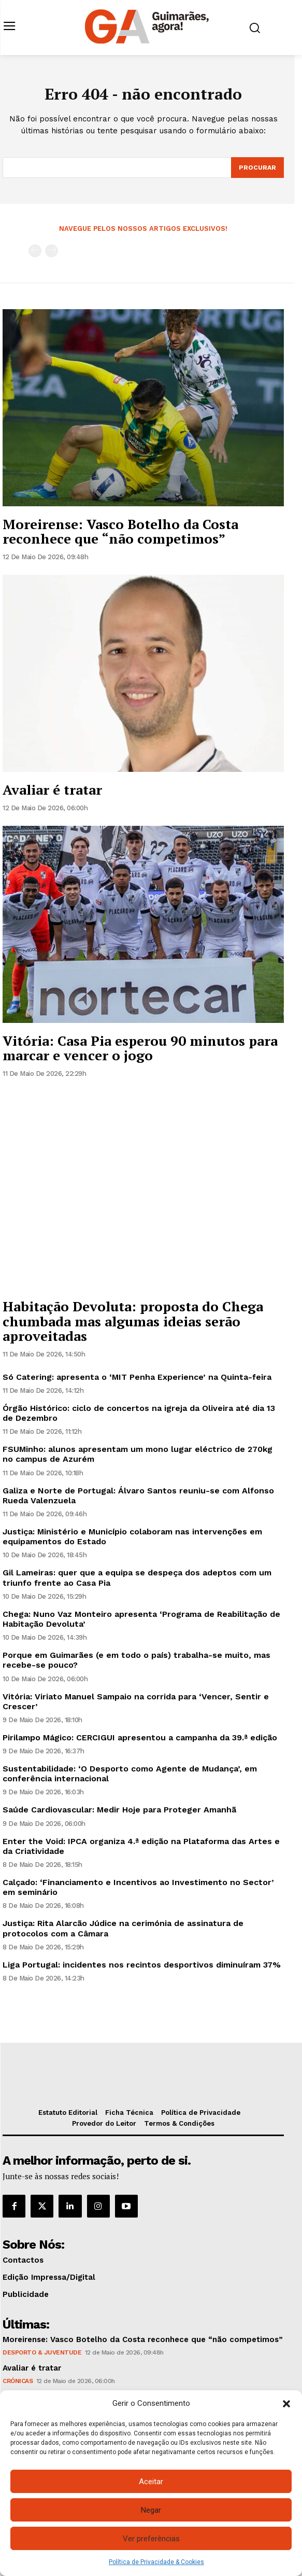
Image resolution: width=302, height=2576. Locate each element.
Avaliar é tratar (52, 789)
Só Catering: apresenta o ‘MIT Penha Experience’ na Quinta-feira (137, 1377)
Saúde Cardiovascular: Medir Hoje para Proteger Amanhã (119, 1810)
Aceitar (151, 2481)
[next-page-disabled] (51, 250)
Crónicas (18, 2381)
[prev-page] (34, 250)
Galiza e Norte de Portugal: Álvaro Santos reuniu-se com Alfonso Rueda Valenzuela (138, 1495)
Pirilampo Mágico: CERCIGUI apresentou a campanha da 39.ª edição (140, 1737)
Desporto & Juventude (42, 2352)
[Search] (257, 167)
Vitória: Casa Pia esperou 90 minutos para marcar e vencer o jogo (140, 1048)
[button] (286, 2404)
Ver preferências (151, 2538)
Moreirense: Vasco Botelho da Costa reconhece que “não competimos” (120, 531)
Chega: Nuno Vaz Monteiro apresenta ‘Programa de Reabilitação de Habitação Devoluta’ (141, 1619)
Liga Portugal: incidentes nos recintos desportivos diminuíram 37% (142, 1965)
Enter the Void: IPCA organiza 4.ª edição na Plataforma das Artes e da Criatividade (141, 1846)
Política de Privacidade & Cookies (156, 2562)
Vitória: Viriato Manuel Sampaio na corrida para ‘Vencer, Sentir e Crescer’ (136, 1701)
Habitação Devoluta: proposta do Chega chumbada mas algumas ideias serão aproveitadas (133, 1321)
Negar (151, 2510)
